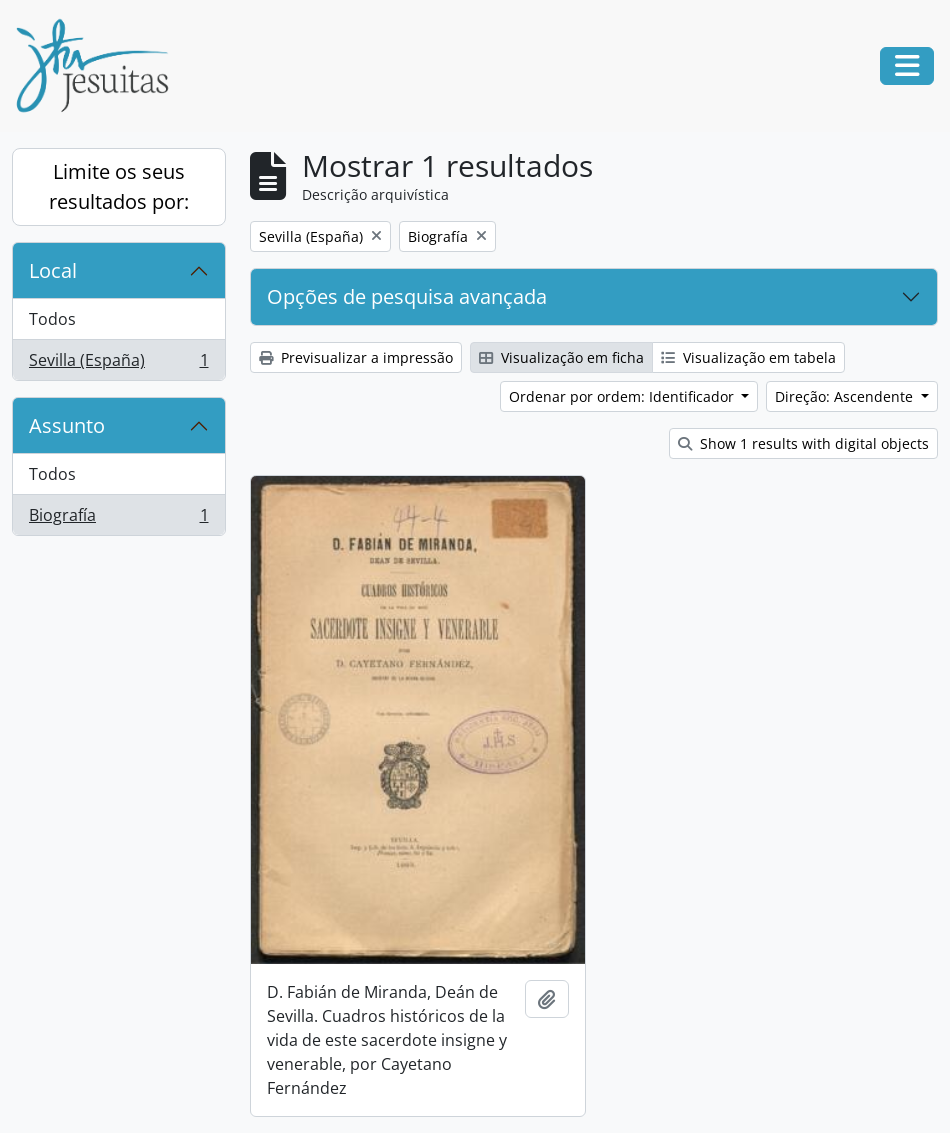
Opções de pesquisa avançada (407, 296)
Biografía (118, 519)
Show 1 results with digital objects (803, 443)
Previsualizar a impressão (356, 357)
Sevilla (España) (118, 364)
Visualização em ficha (561, 357)
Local (53, 270)
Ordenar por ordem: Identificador (623, 396)
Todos (52, 319)
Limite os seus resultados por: (119, 186)
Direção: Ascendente (846, 396)
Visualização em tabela (748, 357)
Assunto (67, 425)
